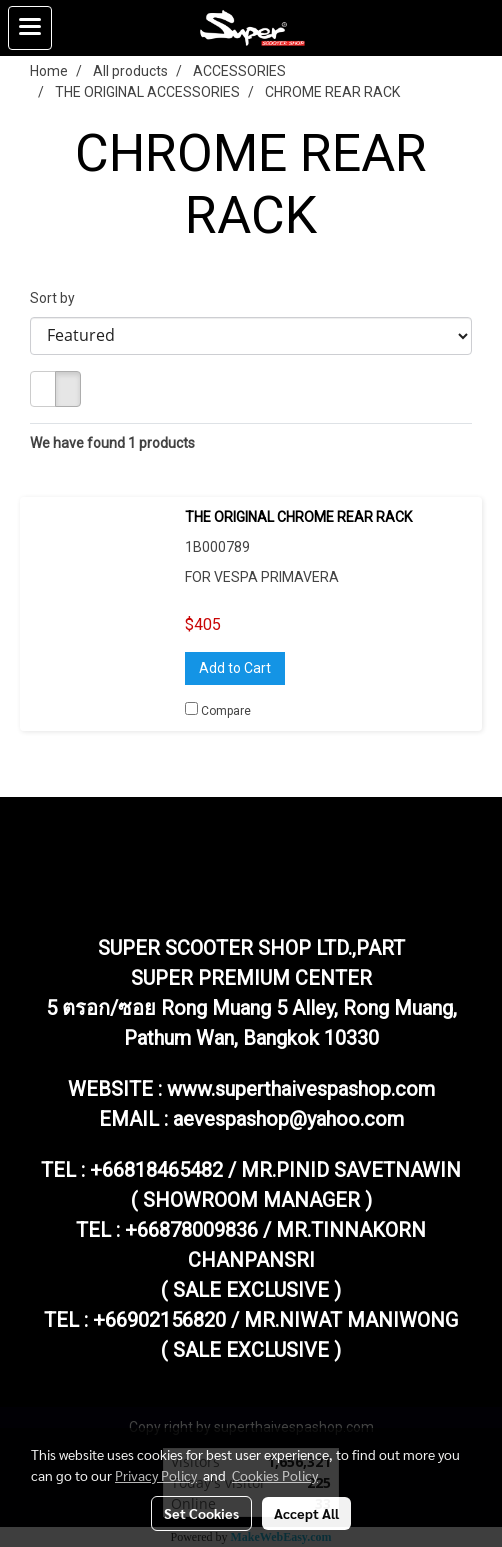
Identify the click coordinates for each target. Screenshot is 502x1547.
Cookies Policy (275, 1475)
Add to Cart (235, 668)
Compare (226, 711)
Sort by (57, 298)
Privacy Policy (156, 1475)
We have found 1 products (112, 443)
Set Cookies (201, 1513)
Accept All (306, 1513)
